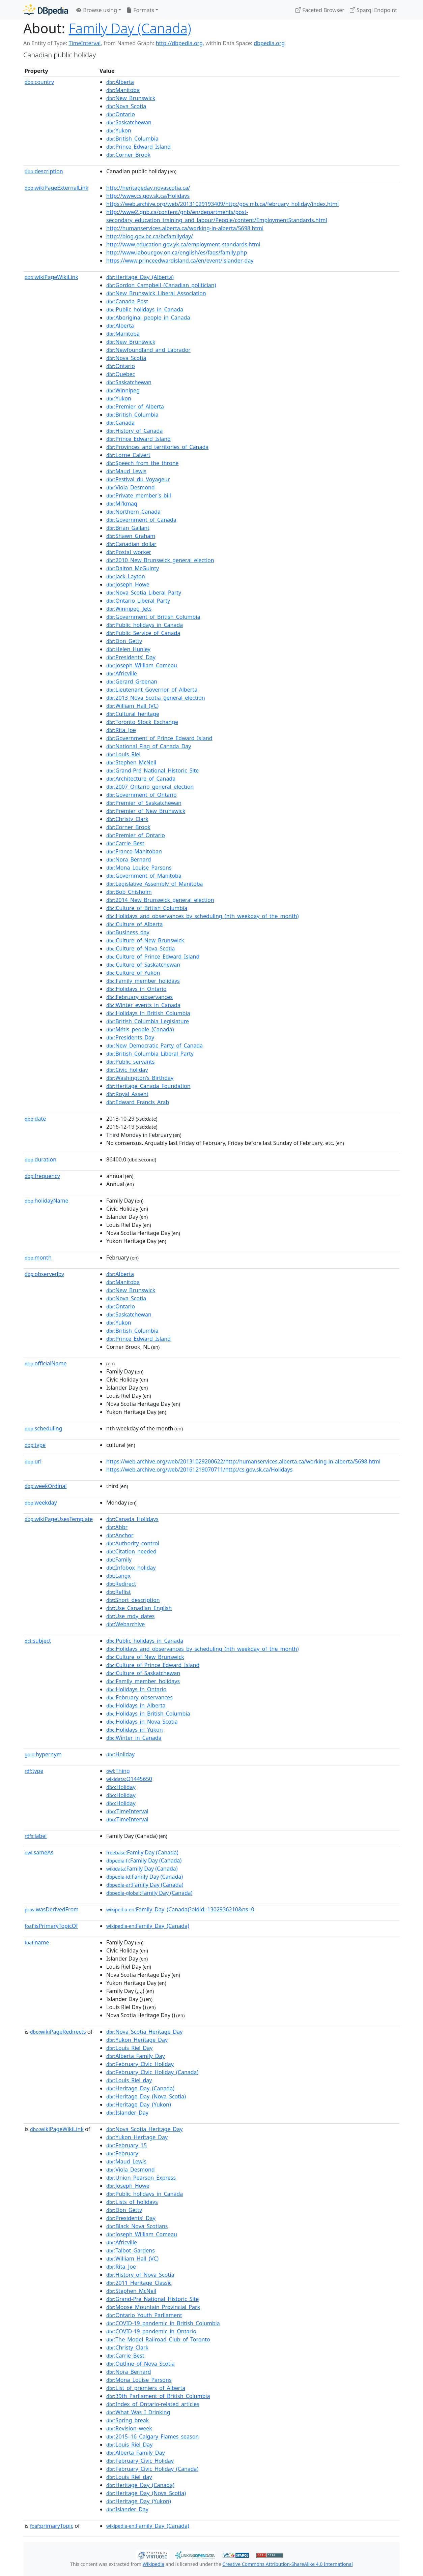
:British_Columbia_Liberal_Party (150, 1053)
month (38, 1257)
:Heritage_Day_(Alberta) (140, 277)
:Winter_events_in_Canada (143, 1005)
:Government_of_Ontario (141, 794)
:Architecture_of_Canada (140, 778)
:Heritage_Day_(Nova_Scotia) (146, 2096)
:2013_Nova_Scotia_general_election (155, 697)
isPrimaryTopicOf (51, 1926)
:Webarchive (125, 1624)
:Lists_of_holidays (132, 2202)
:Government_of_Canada (141, 519)
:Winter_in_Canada (134, 1737)
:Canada (120, 422)
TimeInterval (84, 43)
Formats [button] (140, 10)
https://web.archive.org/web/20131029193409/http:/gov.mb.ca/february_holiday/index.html (222, 204)
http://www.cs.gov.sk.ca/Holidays (148, 196)
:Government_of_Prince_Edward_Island (159, 738)
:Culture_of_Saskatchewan (143, 964)
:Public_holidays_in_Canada (144, 309)
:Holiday (120, 1754)
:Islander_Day (127, 2112)
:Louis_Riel (123, 754)
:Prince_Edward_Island (138, 146)
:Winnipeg (123, 390)
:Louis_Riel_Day (129, 2048)
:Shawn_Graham (130, 536)
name (37, 1942)
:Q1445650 (129, 1779)
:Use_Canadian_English (139, 1608)
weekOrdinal (46, 1486)
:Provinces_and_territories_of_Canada (157, 447)
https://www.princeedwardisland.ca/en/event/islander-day (179, 260)
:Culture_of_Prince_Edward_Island (152, 956)
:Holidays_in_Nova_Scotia (142, 1721)
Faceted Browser (319, 10)
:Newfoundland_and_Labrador (148, 350)
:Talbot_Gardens (130, 2250)
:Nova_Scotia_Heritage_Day (144, 2031)
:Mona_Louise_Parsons (139, 867)
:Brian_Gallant (127, 528)
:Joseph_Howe (127, 584)
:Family (119, 1559)
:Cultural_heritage (132, 714)
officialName (45, 1363)
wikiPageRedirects (58, 2031)
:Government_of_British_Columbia (153, 616)
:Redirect (121, 1583)
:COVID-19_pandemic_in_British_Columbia (163, 2323)
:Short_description (133, 1600)
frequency (42, 1176)
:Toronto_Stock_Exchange (142, 722)
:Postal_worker (128, 552)
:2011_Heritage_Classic (139, 2282)
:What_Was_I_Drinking (138, 2412)
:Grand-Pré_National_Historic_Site (152, 770)
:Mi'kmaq (121, 503)
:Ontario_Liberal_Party (138, 600)
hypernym (43, 1754)
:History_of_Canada (134, 430)
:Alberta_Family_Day (135, 2056)
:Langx (118, 1575)
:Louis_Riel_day (129, 2080)
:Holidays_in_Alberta (135, 1705)
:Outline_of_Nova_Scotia (140, 2363)
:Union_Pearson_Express (141, 2177)
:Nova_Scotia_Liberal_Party (143, 592)
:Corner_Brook (128, 154)
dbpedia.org (269, 43)
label (36, 1836)
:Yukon (118, 130)
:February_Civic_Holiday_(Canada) (152, 2072)
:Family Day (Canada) (142, 1852)
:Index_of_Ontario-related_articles (152, 2404)
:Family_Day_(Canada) (147, 1926)
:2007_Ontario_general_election (150, 786)
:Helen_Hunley (128, 649)
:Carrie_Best (125, 843)
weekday (41, 1502)
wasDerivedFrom (52, 1909)
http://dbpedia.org (179, 43)
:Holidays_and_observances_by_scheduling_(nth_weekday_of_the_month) (202, 916)
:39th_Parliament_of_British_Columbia (158, 2396)
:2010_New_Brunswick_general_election (160, 560)
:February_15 (126, 2145)
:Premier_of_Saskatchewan (143, 803)
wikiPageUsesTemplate (59, 1519)
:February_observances (139, 997)
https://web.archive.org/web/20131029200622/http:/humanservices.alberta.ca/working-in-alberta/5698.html (243, 1461)
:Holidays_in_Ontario (136, 989)
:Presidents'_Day (131, 657)
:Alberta (120, 82)
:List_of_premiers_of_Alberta (145, 2388)
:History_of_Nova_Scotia (140, 2274)
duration (40, 1159)
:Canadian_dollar (131, 544)
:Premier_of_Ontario (135, 835)
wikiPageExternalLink (56, 187)
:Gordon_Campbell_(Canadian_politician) (161, 285)
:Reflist (118, 1592)
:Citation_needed (131, 1551)
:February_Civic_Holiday (140, 2064)
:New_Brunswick (130, 98)
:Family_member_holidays (143, 980)
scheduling (43, 1428)
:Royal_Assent (127, 1094)
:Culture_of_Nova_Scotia (140, 948)
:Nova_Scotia (126, 106)
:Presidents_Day (130, 1037)
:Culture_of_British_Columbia (146, 908)
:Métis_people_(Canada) (140, 1029)
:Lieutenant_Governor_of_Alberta (151, 689)
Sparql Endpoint (373, 10)
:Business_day (127, 932)
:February (122, 2153)
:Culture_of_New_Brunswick (145, 940)
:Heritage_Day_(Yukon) (138, 2104)
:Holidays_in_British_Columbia (148, 1013)
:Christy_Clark (127, 819)
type (35, 1445)
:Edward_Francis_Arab (137, 1102)
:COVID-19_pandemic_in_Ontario (151, 2331)
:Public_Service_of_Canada (143, 633)
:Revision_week (129, 2428)
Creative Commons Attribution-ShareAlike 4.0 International (287, 2564)
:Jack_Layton (125, 576)
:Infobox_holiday (131, 1567)
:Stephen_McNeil (131, 762)
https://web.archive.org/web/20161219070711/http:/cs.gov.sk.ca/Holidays (199, 1469)
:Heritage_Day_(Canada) (140, 2088)
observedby (44, 1274)
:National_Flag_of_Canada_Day (148, 746)
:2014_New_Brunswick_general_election (160, 900)
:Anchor (120, 1535)
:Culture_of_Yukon (133, 972)
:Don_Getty (124, 641)
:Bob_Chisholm (129, 892)
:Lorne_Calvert (128, 455)
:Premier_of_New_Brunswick (145, 811)
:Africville (121, 673)
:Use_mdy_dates (130, 1616)
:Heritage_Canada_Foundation (148, 1086)
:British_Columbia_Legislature (147, 1021)
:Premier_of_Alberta (135, 406)
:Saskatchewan (128, 122)
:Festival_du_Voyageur (138, 479)
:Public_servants (130, 1061)
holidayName (46, 1200)
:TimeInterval (127, 1811)
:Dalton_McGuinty (132, 568)
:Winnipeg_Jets (128, 608)
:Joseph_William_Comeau (141, 665)
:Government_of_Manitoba (143, 875)
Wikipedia (153, 2564)
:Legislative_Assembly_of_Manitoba (154, 883)
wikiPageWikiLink (51, 277)
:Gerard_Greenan (131, 681)
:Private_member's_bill (138, 495)
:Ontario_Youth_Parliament (144, 2315)
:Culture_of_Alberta (134, 924)
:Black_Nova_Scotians (137, 2226)
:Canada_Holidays (132, 1519)
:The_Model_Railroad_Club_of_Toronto (158, 2339)
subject (38, 1640)
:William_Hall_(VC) (132, 705)
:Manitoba (123, 90)
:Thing (118, 1771)
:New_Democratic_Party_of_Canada (154, 1045)
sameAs (39, 1852)
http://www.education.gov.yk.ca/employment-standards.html (183, 244)
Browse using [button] (96, 10)
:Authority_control (132, 1543)
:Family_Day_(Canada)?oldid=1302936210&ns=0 (180, 1909)
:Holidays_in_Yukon (134, 1729)
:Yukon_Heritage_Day (137, 2039)
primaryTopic (51, 2525)
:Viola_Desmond (130, 487)
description (44, 171)
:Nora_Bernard (128, 859)
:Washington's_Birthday (139, 1078)
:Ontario (120, 114)
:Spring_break (127, 2420)
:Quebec (120, 374)
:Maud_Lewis (126, 471)
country (39, 82)
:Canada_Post (127, 301)
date (35, 1118)
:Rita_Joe (121, 730)
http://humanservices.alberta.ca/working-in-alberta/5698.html (184, 228)
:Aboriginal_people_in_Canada (148, 317)
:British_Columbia (132, 138)
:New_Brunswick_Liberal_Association (156, 293)
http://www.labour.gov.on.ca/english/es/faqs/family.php (176, 252)
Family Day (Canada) (130, 28)
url (33, 1461)
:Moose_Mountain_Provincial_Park (153, 2307)
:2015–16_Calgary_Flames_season (152, 2436)
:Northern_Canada (133, 511)
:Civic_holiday (127, 1069)
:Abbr (117, 1527)
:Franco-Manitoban (134, 851)
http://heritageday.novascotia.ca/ (148, 187)
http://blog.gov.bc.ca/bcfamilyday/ (149, 236)
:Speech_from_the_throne (142, 463)
